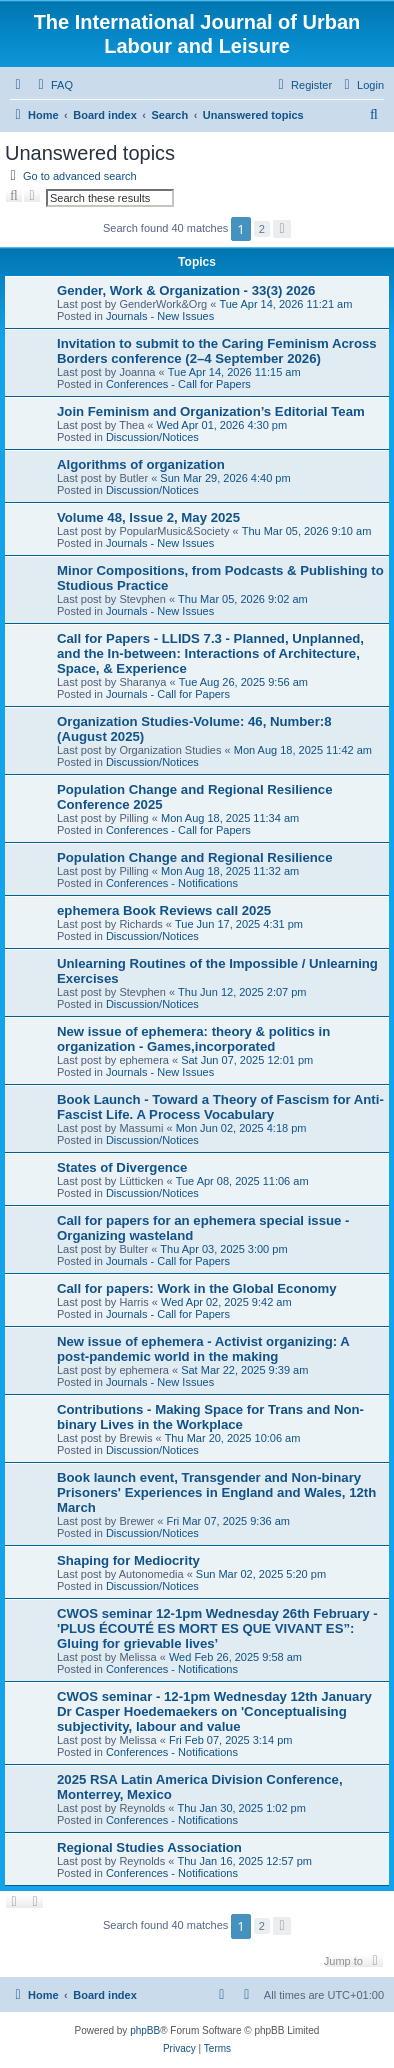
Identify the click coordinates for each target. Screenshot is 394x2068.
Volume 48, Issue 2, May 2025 (148, 517)
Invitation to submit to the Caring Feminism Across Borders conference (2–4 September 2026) (217, 351)
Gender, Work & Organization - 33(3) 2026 (186, 290)
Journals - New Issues (160, 316)
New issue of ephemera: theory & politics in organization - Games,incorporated (193, 1039)
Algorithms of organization (141, 464)
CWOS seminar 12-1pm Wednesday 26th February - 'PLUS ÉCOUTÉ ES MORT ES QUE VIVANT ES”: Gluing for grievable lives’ (217, 1628)
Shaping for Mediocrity (128, 1560)
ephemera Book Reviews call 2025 (164, 910)
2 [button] (262, 229)
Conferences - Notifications (172, 883)
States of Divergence (122, 1167)
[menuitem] (53, 85)
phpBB (145, 2030)
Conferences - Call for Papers (178, 384)
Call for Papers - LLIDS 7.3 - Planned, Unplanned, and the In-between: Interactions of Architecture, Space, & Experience (210, 653)
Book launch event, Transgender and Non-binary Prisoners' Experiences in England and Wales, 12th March (216, 1492)
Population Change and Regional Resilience (195, 857)
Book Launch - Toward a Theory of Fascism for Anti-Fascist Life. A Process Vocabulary (220, 1107)
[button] (282, 229)
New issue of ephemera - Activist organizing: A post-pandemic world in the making (203, 1349)
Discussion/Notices (152, 437)
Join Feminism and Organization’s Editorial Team (211, 411)
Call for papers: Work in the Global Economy (197, 1288)
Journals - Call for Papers (168, 694)
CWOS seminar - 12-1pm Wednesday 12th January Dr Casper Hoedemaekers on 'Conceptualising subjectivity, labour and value (214, 1711)
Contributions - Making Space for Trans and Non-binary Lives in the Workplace (210, 1417)
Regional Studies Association (149, 1847)
